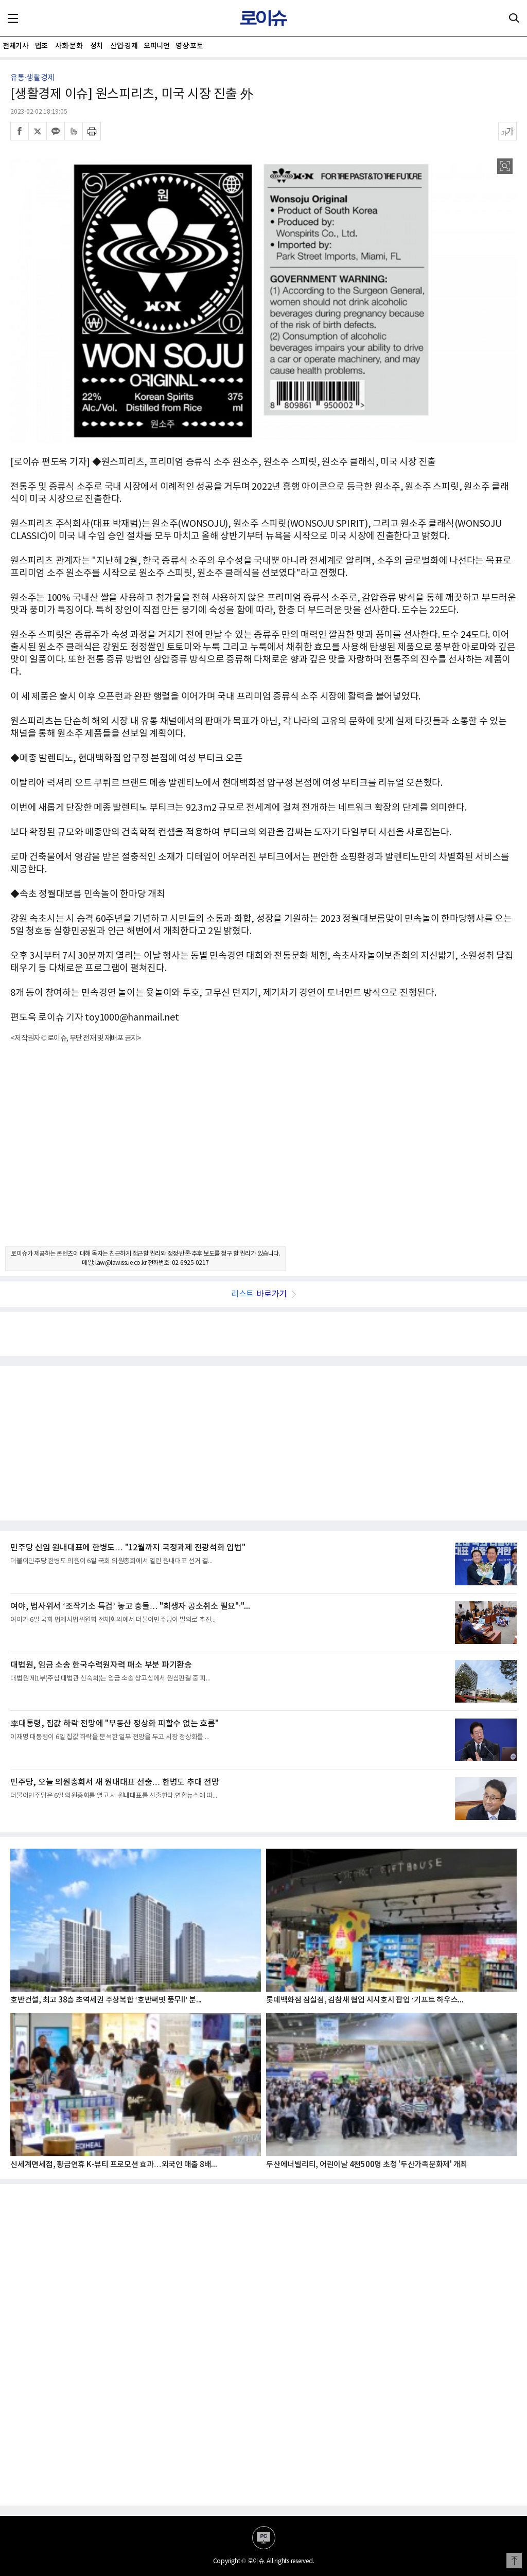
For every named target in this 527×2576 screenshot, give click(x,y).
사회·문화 (68, 46)
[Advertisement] (263, 1154)
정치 (96, 46)
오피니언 (156, 46)
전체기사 (15, 46)
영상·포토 (189, 46)
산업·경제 (123, 46)
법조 (41, 46)
